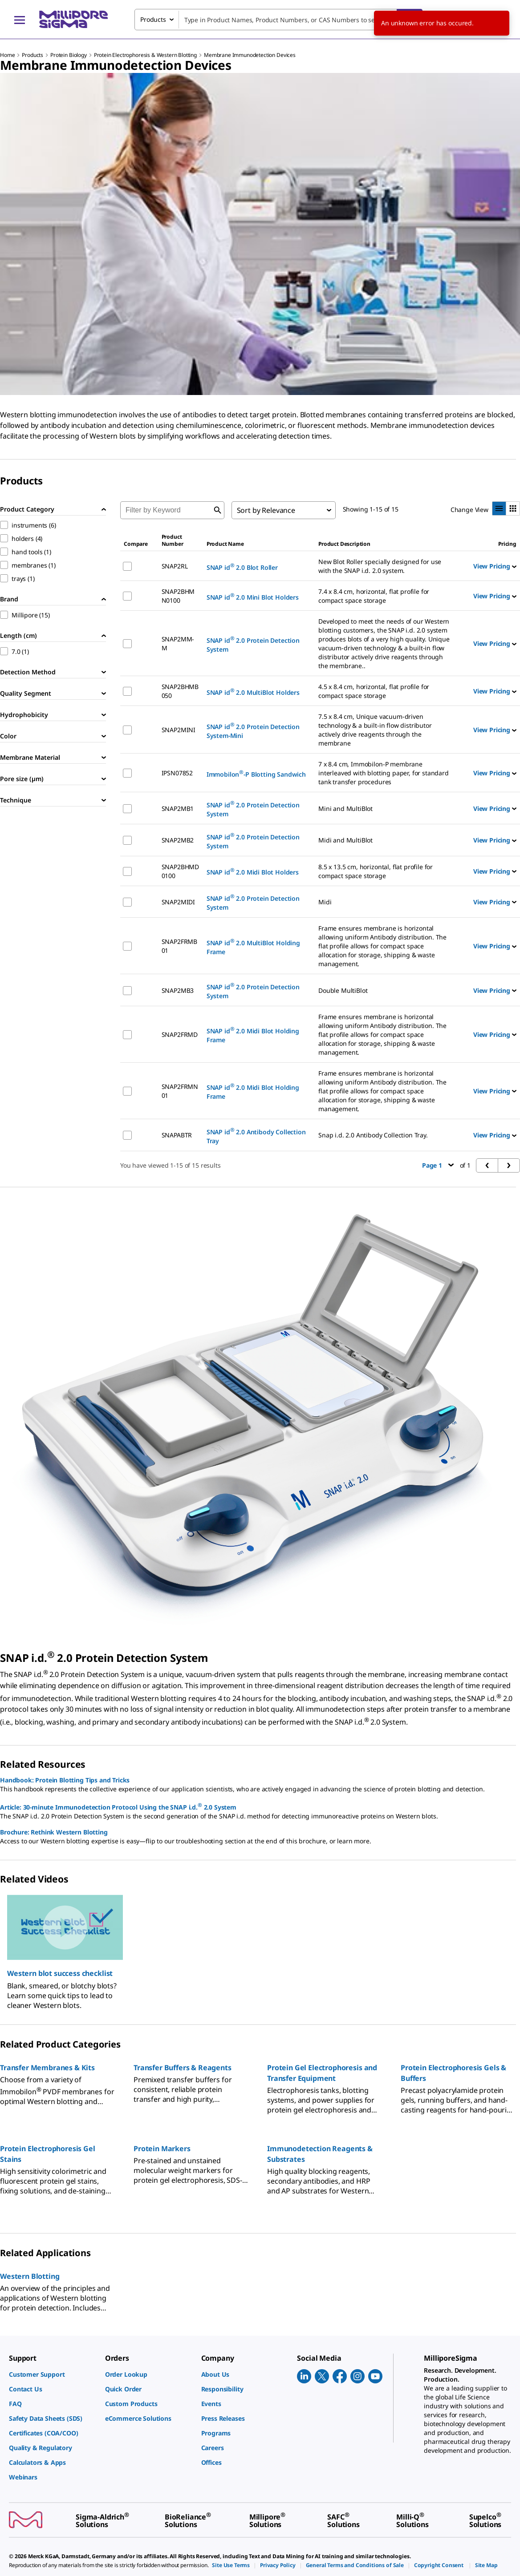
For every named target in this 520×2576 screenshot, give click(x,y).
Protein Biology (68, 55)
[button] (65, 1973)
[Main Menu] (19, 19)
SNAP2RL (175, 566)
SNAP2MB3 (178, 990)
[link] (52, 2374)
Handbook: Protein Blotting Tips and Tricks (65, 1780)
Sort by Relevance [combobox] (266, 510)
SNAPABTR (177, 1135)
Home (7, 55)
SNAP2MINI (179, 730)
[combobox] (278, 19)
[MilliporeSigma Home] (73, 19)
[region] (260, 1947)
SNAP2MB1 (178, 808)
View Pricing (494, 566)
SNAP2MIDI (178, 902)
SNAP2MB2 (178, 840)
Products (32, 55)
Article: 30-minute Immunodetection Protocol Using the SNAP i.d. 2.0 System (118, 1806)
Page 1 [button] (438, 1165)
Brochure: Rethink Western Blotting (54, 1832)
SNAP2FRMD (180, 1034)
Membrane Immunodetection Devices (250, 55)
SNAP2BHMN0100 (178, 596)
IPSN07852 (177, 773)
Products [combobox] (153, 19)
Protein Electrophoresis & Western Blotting (145, 55)
